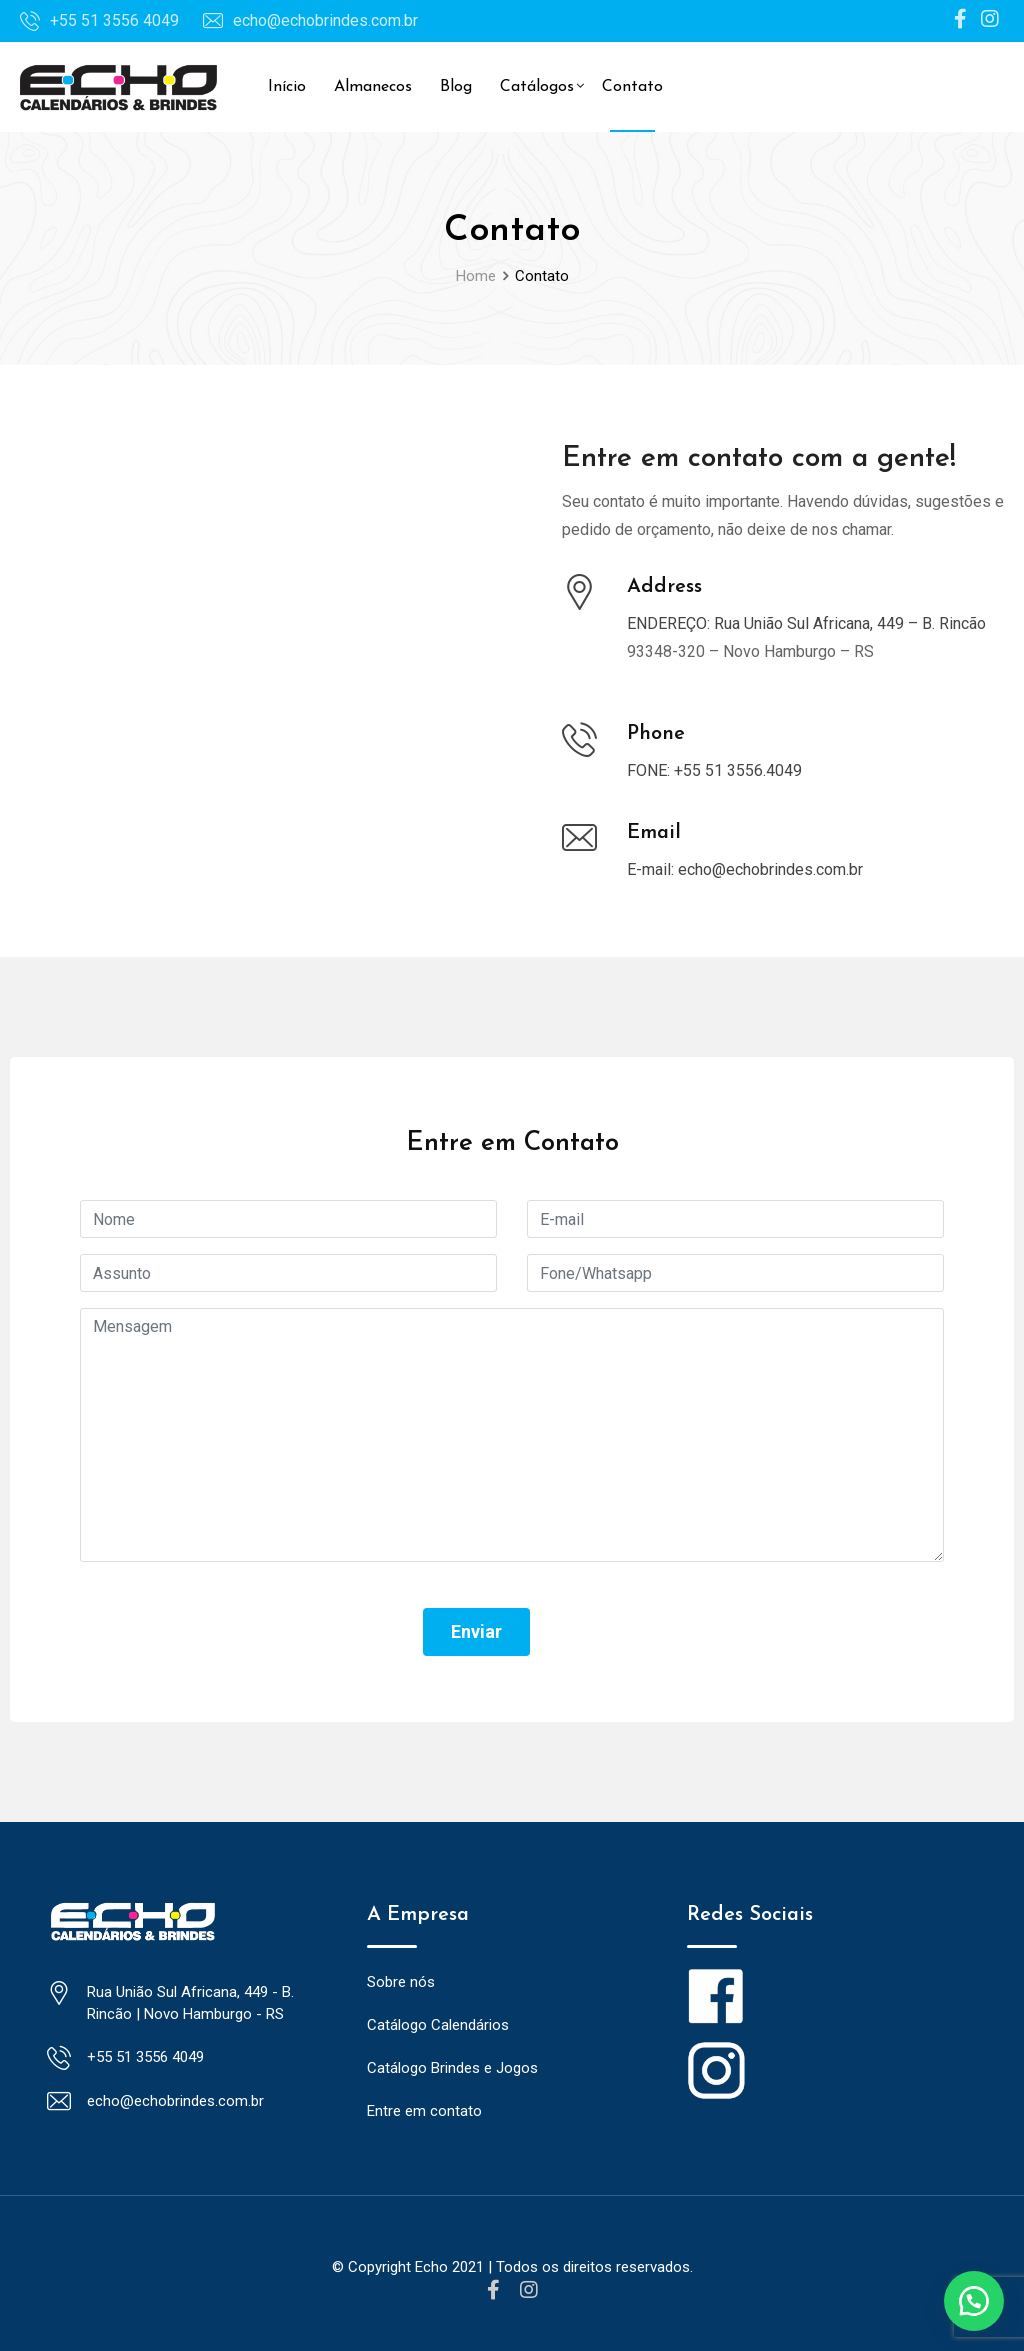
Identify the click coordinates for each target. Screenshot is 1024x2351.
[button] (974, 2301)
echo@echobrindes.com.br (325, 20)
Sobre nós (401, 1982)
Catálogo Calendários (438, 2025)
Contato (632, 87)
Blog (456, 87)
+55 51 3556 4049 (114, 20)
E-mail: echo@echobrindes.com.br (745, 869)
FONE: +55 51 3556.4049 (714, 770)
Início (287, 87)
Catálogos (537, 87)
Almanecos (373, 87)
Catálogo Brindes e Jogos (452, 2068)
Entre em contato (424, 2111)
